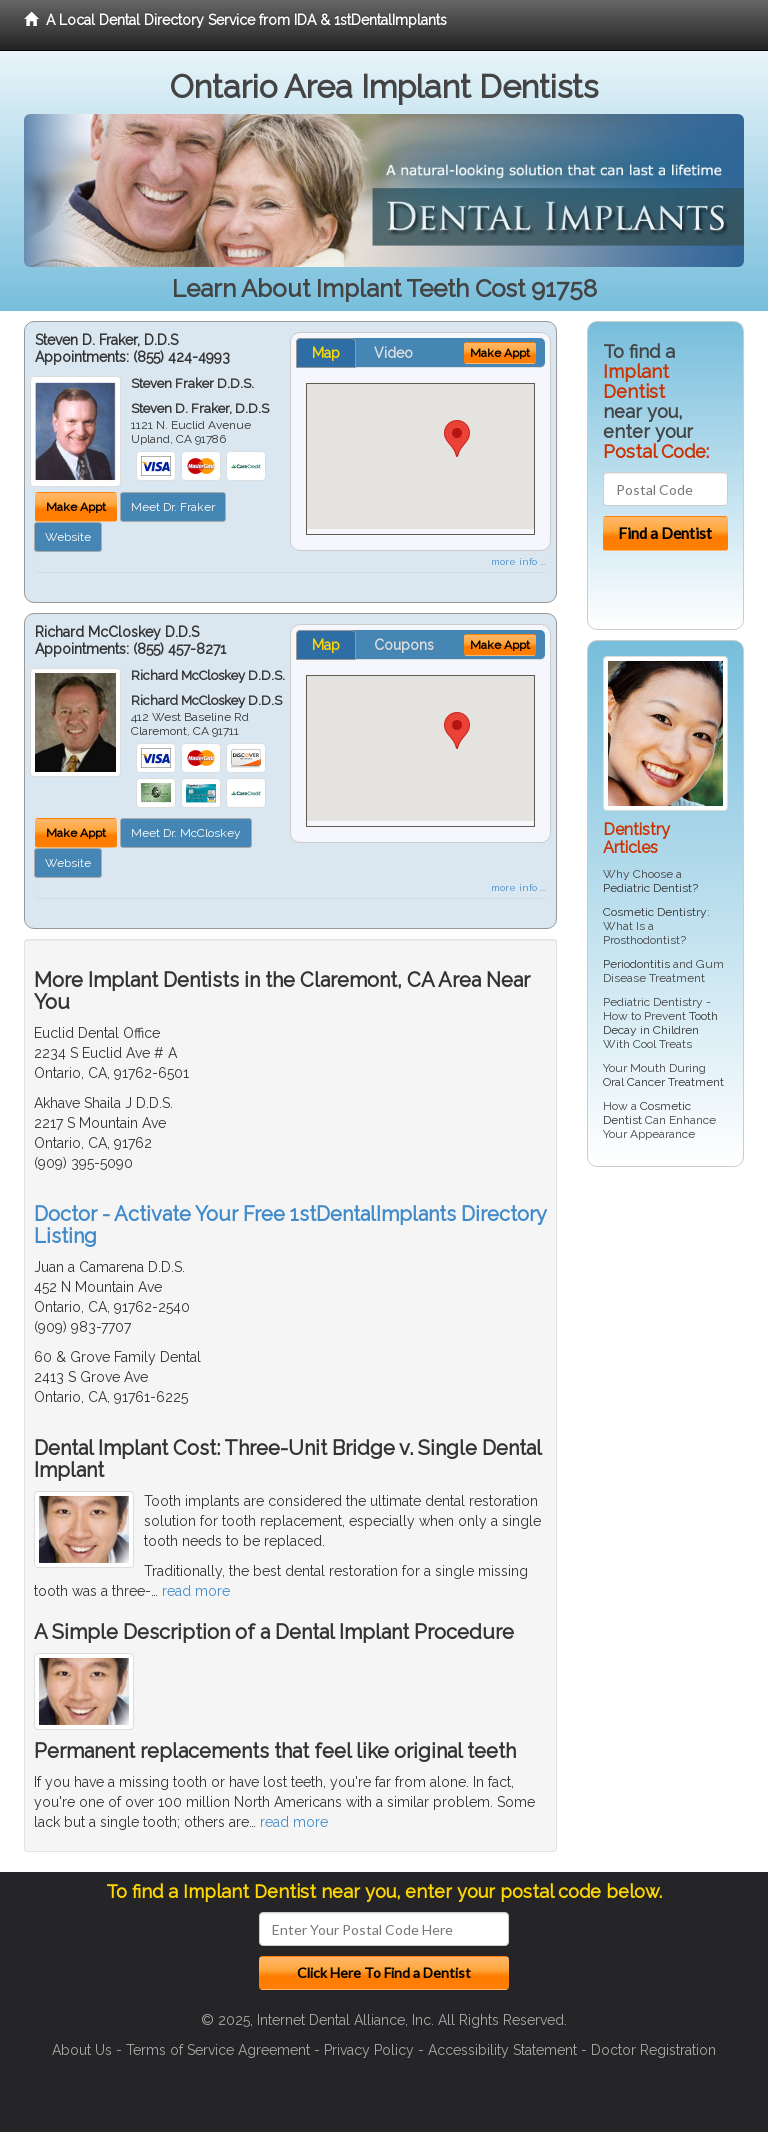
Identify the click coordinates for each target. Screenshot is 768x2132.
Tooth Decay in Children (660, 1023)
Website (68, 537)
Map (326, 353)
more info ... (518, 561)
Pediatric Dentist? (650, 888)
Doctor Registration (653, 2050)
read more (196, 1591)
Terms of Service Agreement (218, 2050)
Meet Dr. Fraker (173, 507)
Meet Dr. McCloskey (186, 833)
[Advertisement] (677, 1487)
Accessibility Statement (502, 2050)
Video (393, 353)
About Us (82, 2050)
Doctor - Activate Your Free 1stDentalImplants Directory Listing (290, 1225)
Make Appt (76, 507)
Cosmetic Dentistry (655, 912)
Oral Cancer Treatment (663, 1082)
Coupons (404, 645)
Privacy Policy (369, 2050)
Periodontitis (636, 964)
